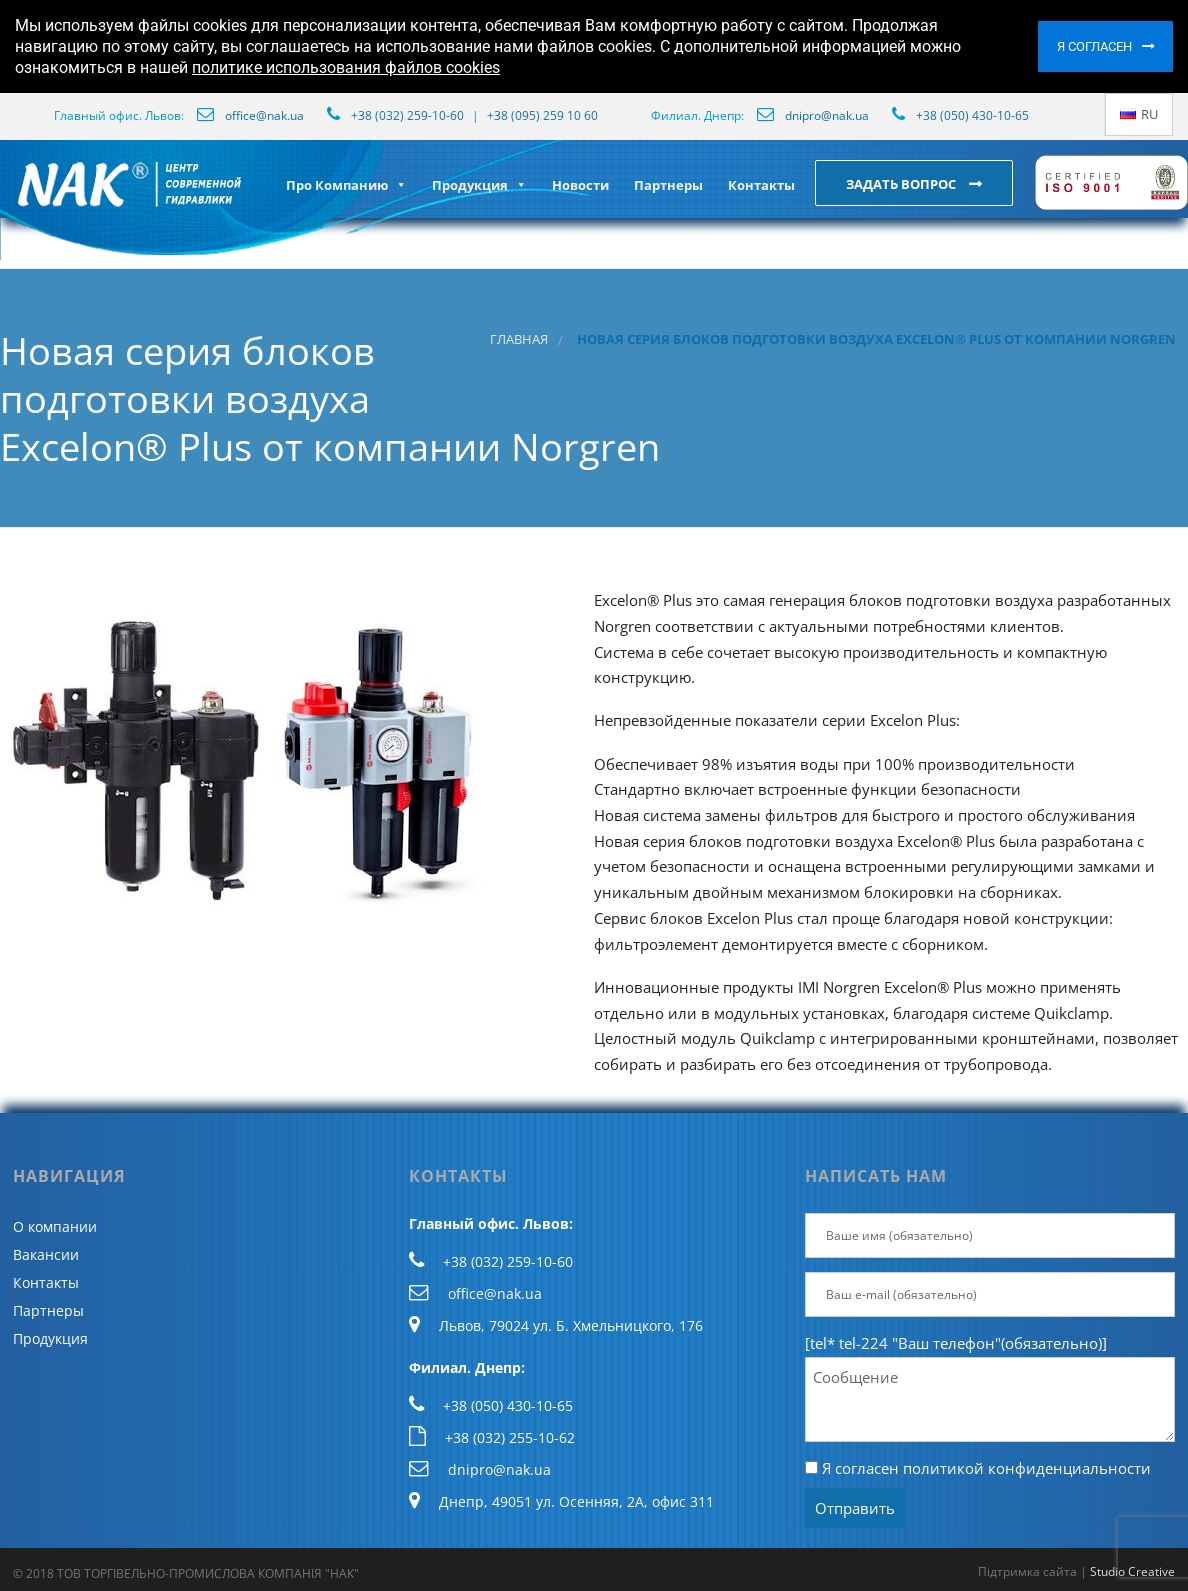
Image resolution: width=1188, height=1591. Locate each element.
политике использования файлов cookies (346, 67)
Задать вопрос (902, 184)
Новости (580, 185)
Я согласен (1094, 46)
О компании (55, 1226)
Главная (519, 339)
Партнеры (668, 185)
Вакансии (46, 1254)
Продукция (479, 185)
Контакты (761, 185)
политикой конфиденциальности (1027, 1468)
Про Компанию (346, 185)
